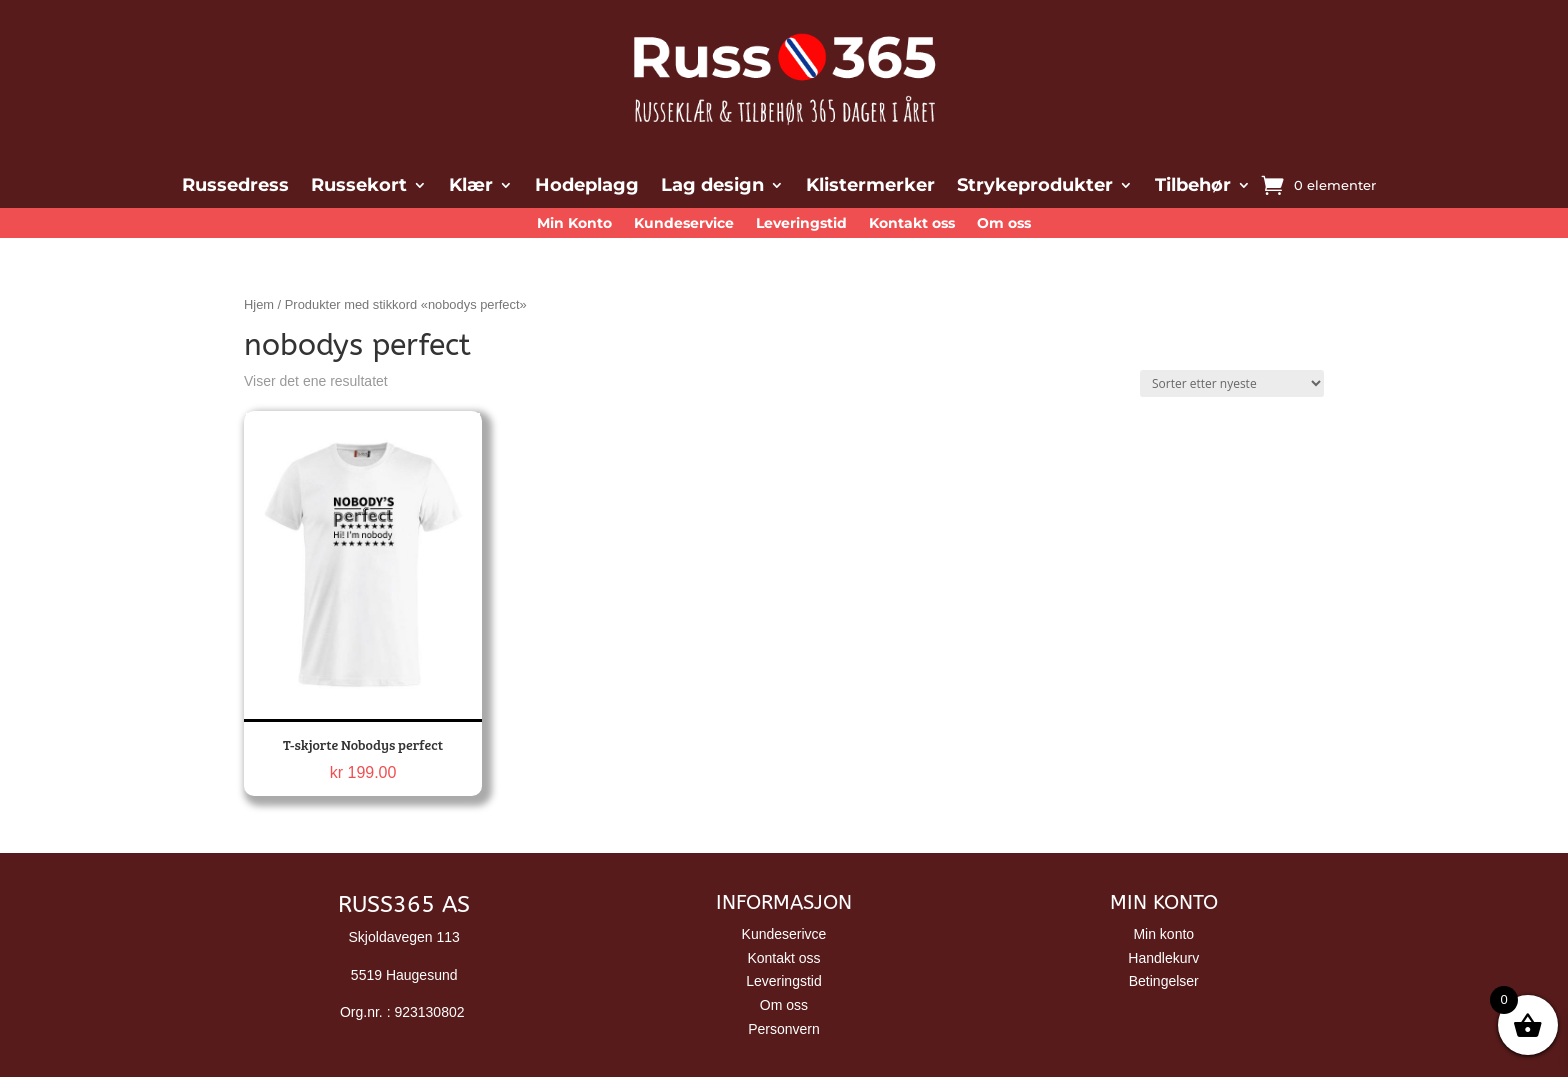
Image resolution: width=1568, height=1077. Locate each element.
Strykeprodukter (1035, 187)
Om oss (1004, 224)
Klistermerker (870, 187)
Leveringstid (801, 224)
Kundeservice (684, 224)
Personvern (784, 1029)
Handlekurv (1163, 958)
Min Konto (574, 224)
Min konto (1163, 934)
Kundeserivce (784, 934)
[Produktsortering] (1232, 383)
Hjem (259, 304)
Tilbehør (1193, 187)
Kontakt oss (912, 224)
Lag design (712, 187)
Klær (471, 187)
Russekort (359, 187)
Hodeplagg (587, 187)
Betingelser (1164, 981)
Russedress (235, 187)
